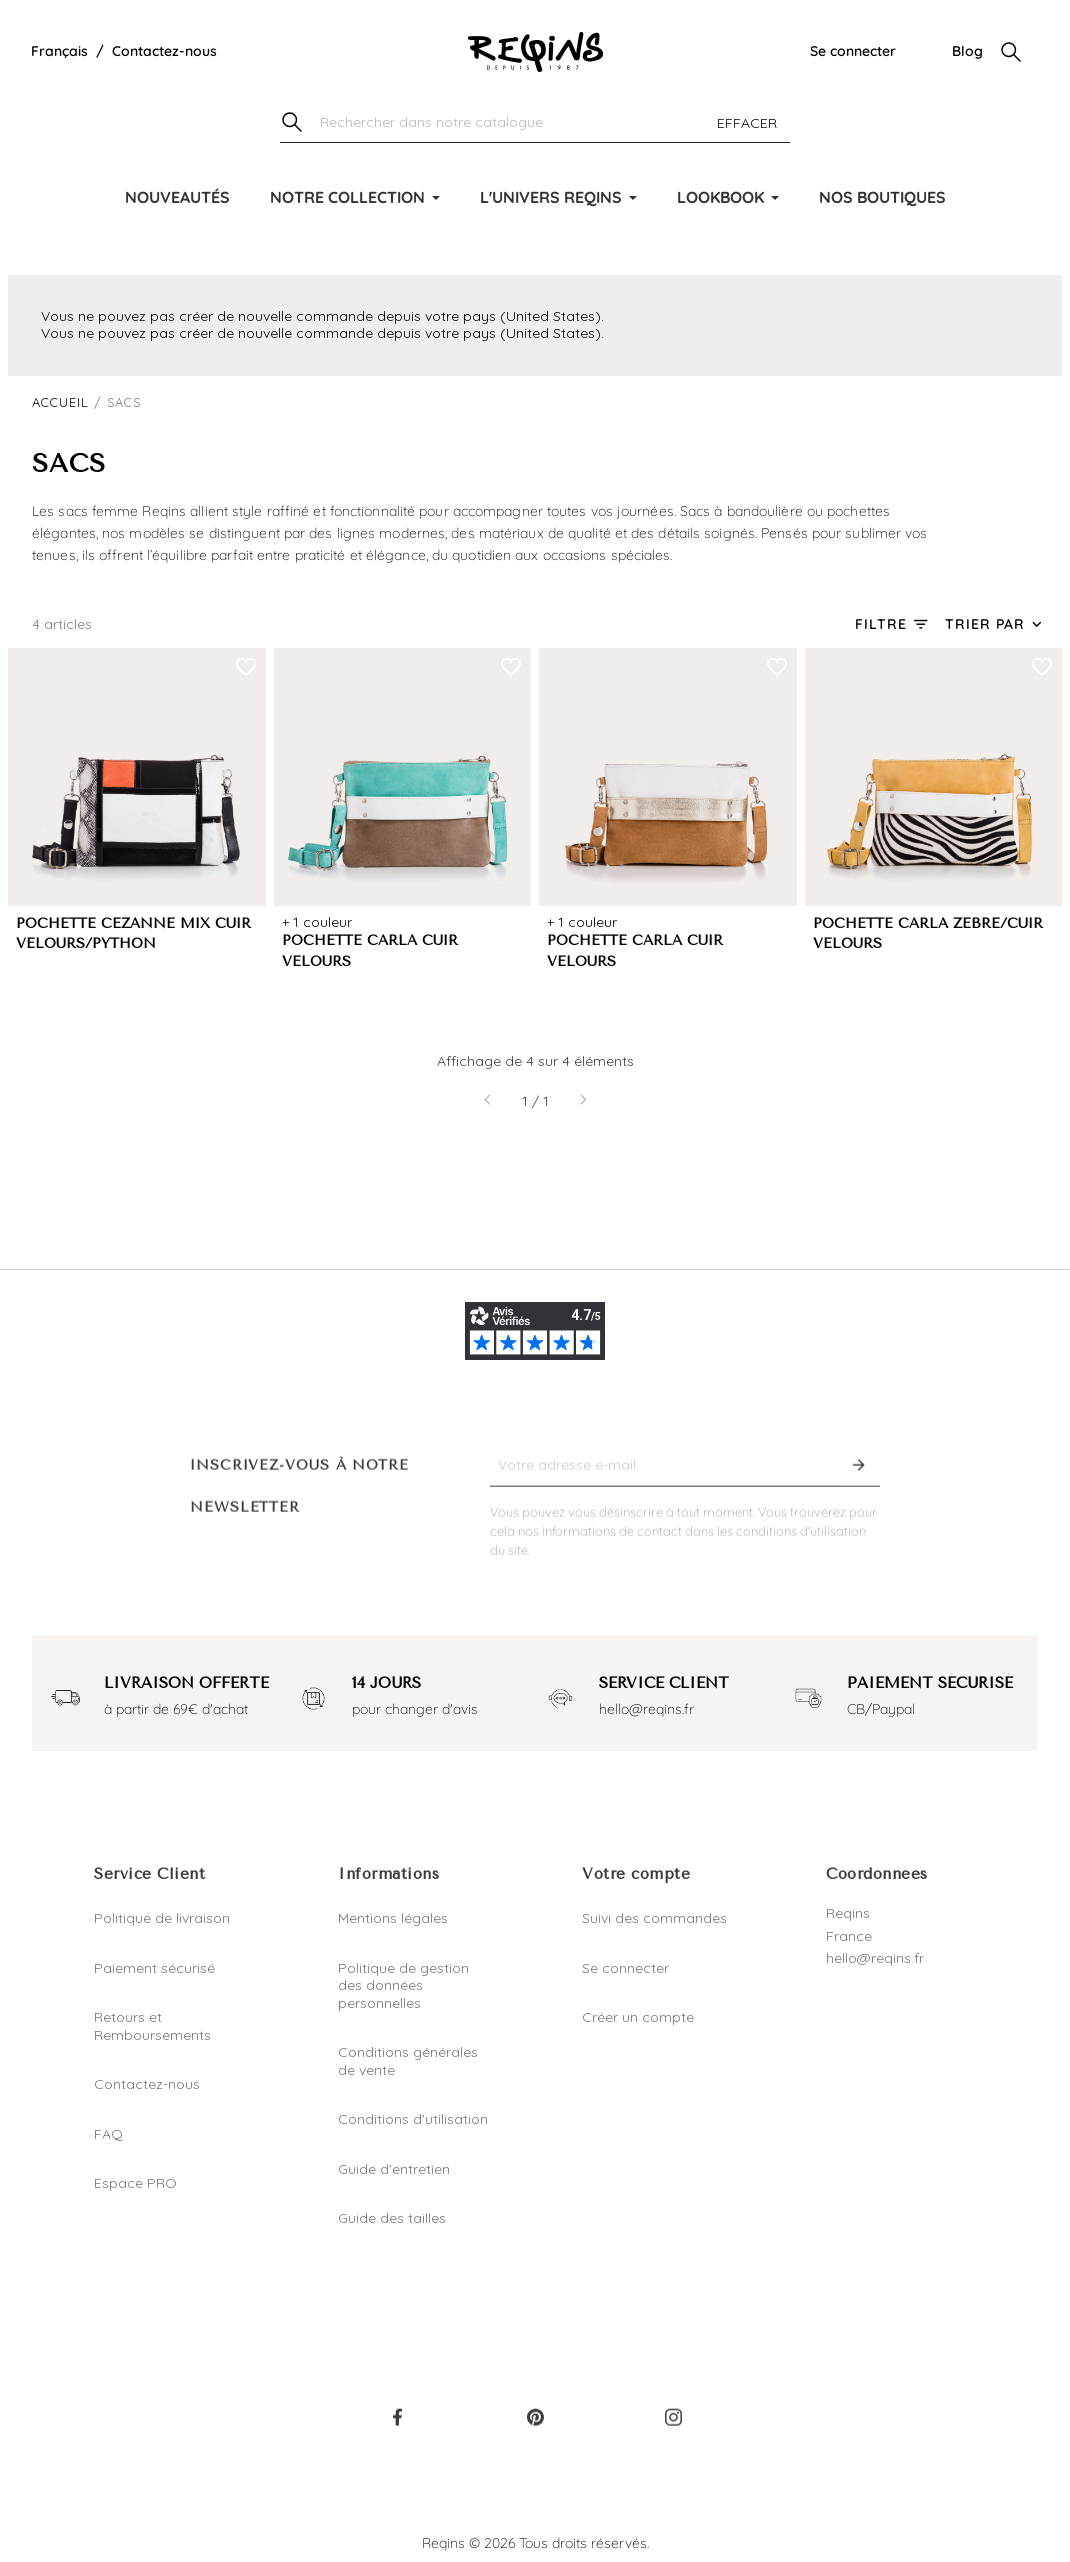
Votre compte (636, 1874)
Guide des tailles (392, 2218)
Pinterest (535, 2427)
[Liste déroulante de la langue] (59, 52)
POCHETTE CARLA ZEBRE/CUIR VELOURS (928, 934)
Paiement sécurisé (154, 1968)
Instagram (673, 2427)
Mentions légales (393, 1918)
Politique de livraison (162, 1918)
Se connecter (853, 51)
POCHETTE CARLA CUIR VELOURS (370, 951)
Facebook (397, 2427)
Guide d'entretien (394, 2169)
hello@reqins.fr (875, 1958)
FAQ (108, 2134)
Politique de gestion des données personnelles (403, 1985)
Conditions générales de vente (408, 2061)
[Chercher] (535, 123)
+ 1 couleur (317, 922)
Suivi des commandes (654, 1918)
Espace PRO (135, 2183)
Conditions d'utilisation (413, 2119)
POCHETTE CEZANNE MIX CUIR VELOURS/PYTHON (133, 934)
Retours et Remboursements (152, 2026)
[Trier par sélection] (995, 625)
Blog (967, 51)
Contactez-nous (164, 51)
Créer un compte (638, 2017)
